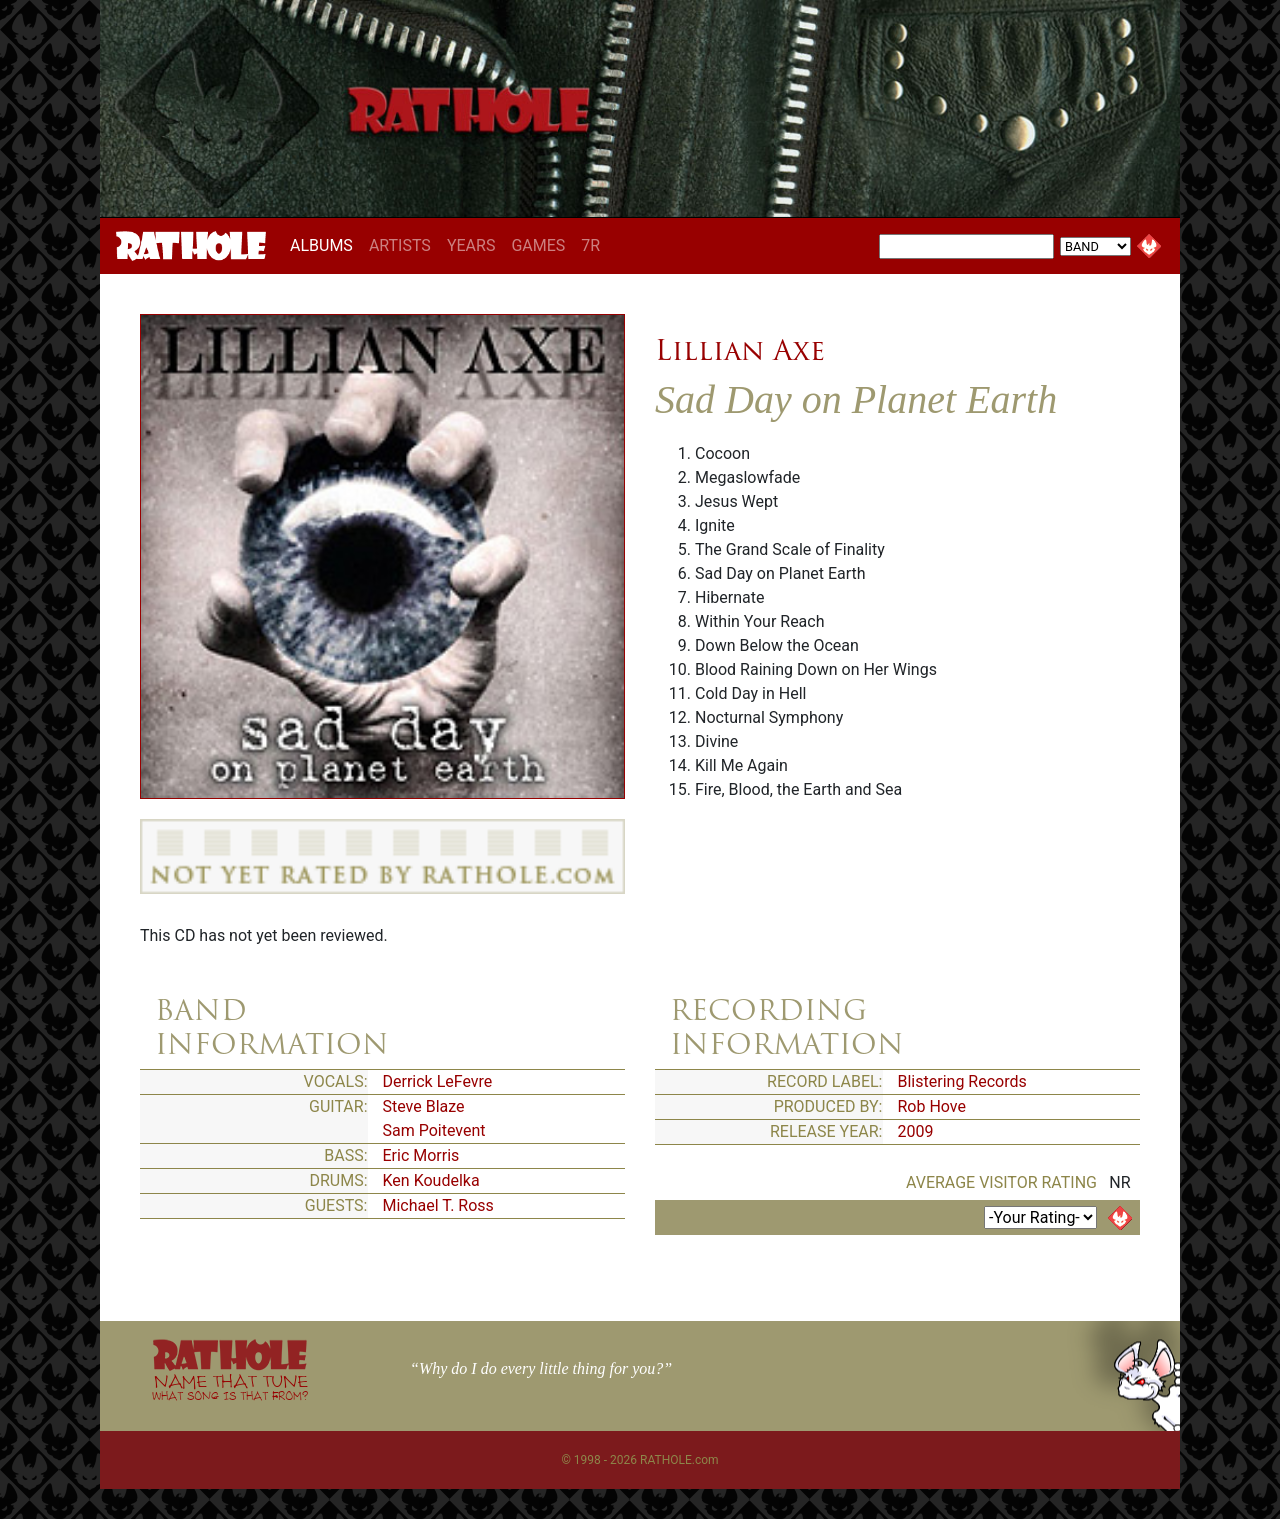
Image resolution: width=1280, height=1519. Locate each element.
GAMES (538, 245)
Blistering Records (962, 1081)
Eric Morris (421, 1155)
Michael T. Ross (438, 1205)
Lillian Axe (740, 350)
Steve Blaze (424, 1106)
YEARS (471, 245)
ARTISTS (400, 245)
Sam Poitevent (434, 1130)
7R (590, 245)
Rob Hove (932, 1106)
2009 (916, 1131)
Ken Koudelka (431, 1180)
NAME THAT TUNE (230, 1386)
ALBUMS (325, 245)
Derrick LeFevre (438, 1081)
